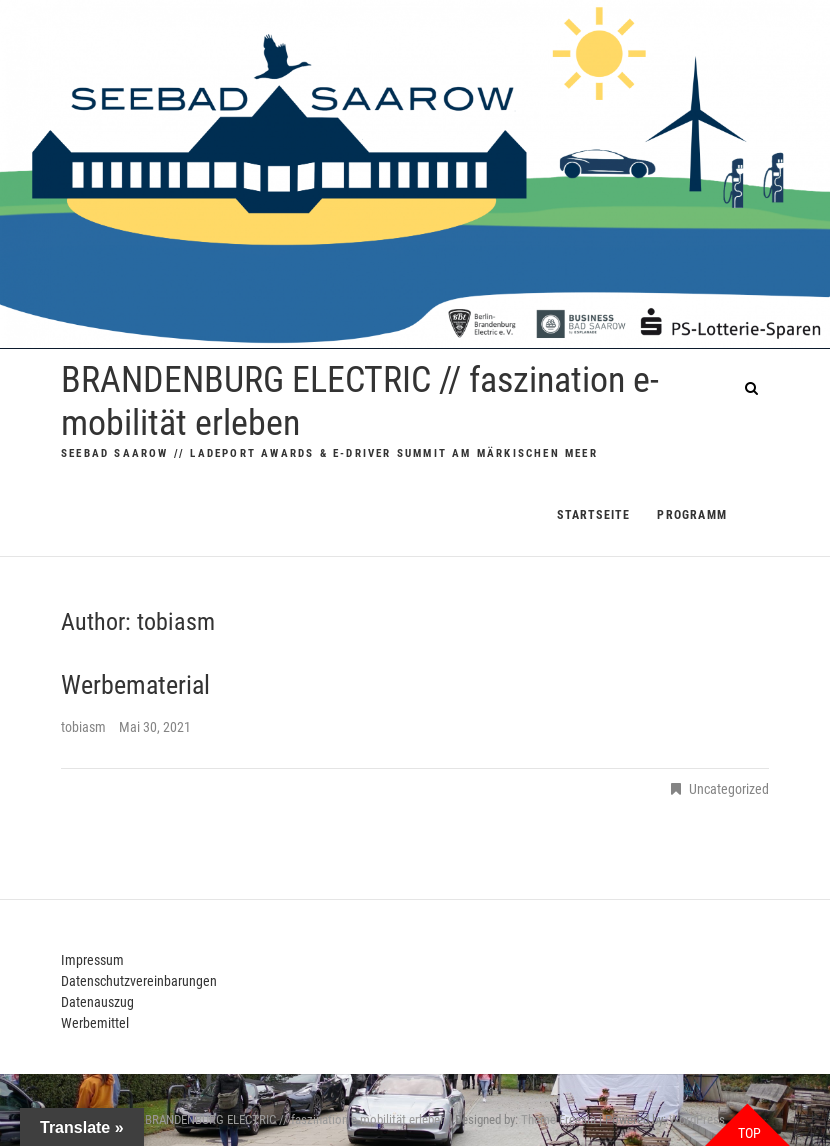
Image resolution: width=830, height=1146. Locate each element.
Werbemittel (95, 1023)
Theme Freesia (558, 1119)
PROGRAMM (692, 515)
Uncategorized (729, 789)
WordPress (697, 1119)
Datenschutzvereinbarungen (139, 981)
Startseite (593, 515)
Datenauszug (97, 1002)
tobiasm (85, 727)
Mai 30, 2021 (155, 727)
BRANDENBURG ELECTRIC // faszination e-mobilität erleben (360, 401)
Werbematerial (135, 685)
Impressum (92, 960)
